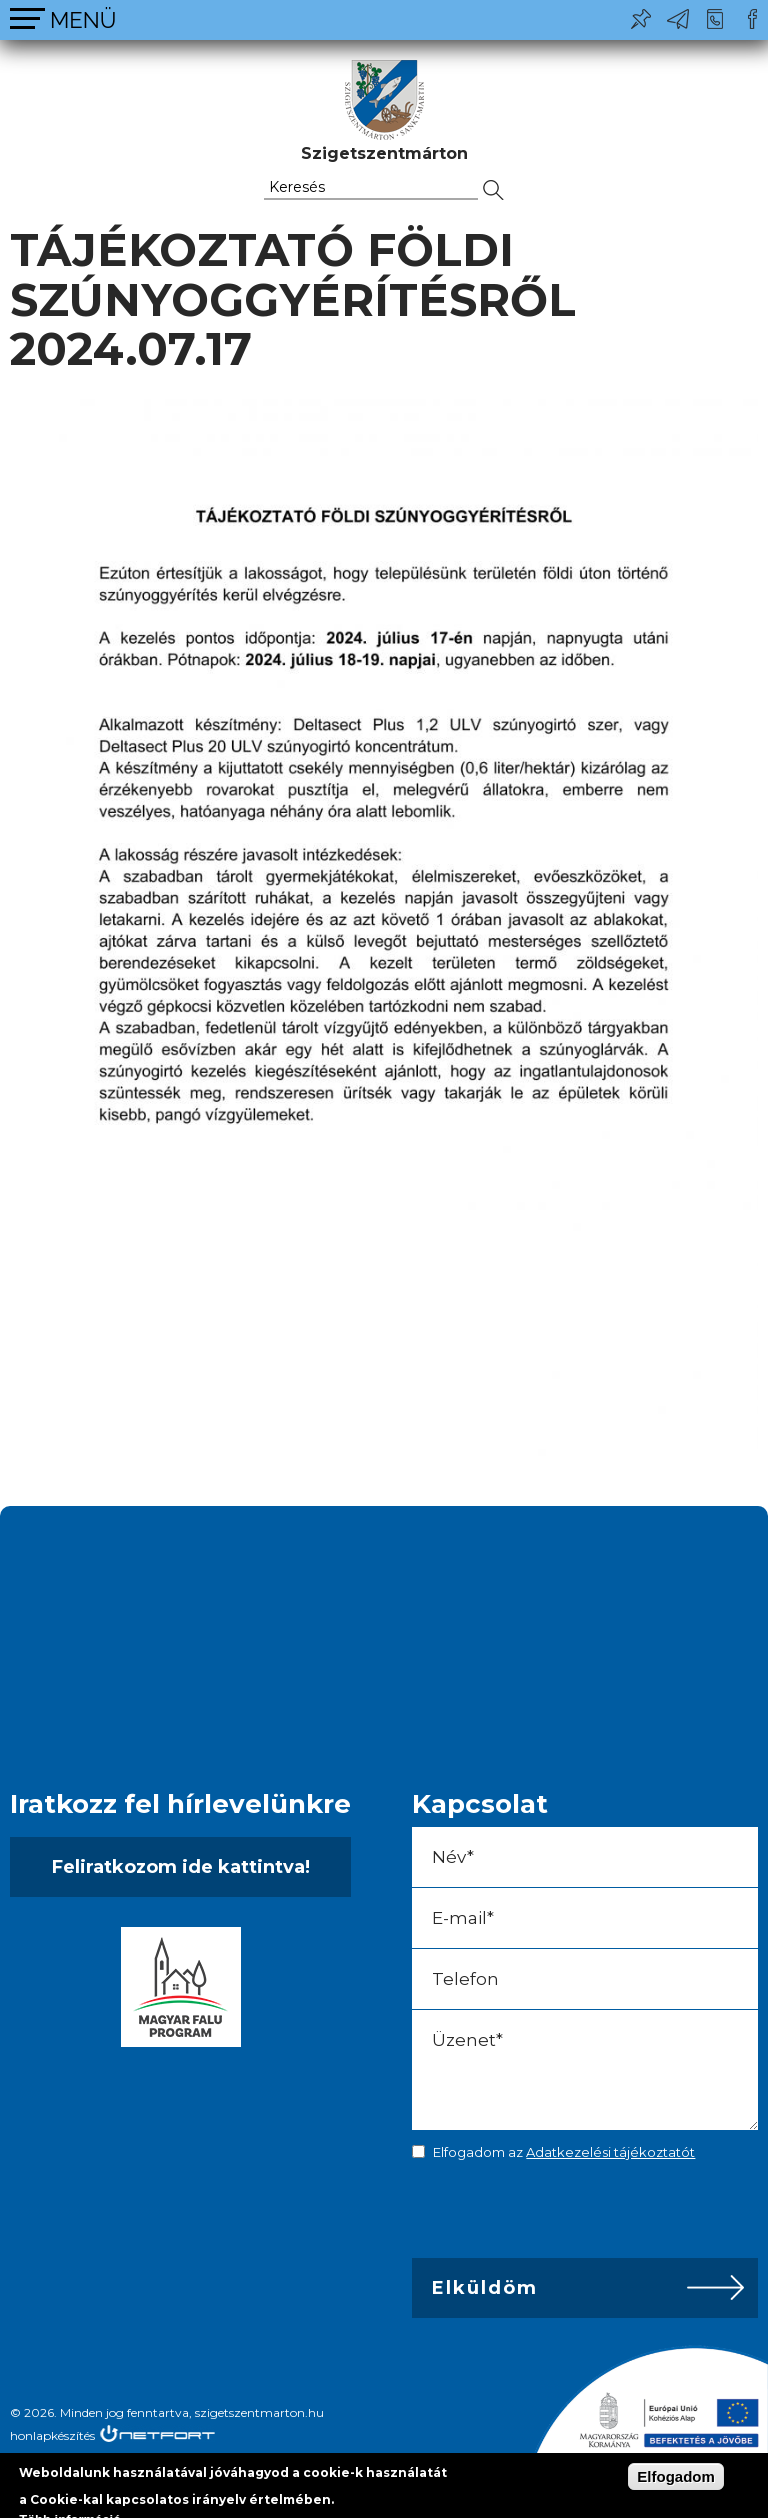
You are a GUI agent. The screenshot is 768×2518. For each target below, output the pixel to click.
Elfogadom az (564, 2152)
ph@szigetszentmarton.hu (678, 19)
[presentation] (552, 2214)
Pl (641, 19)
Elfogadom (676, 2476)
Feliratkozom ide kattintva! (181, 1867)
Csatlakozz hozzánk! (752, 19)
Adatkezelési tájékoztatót (610, 2152)
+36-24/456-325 (715, 19)
